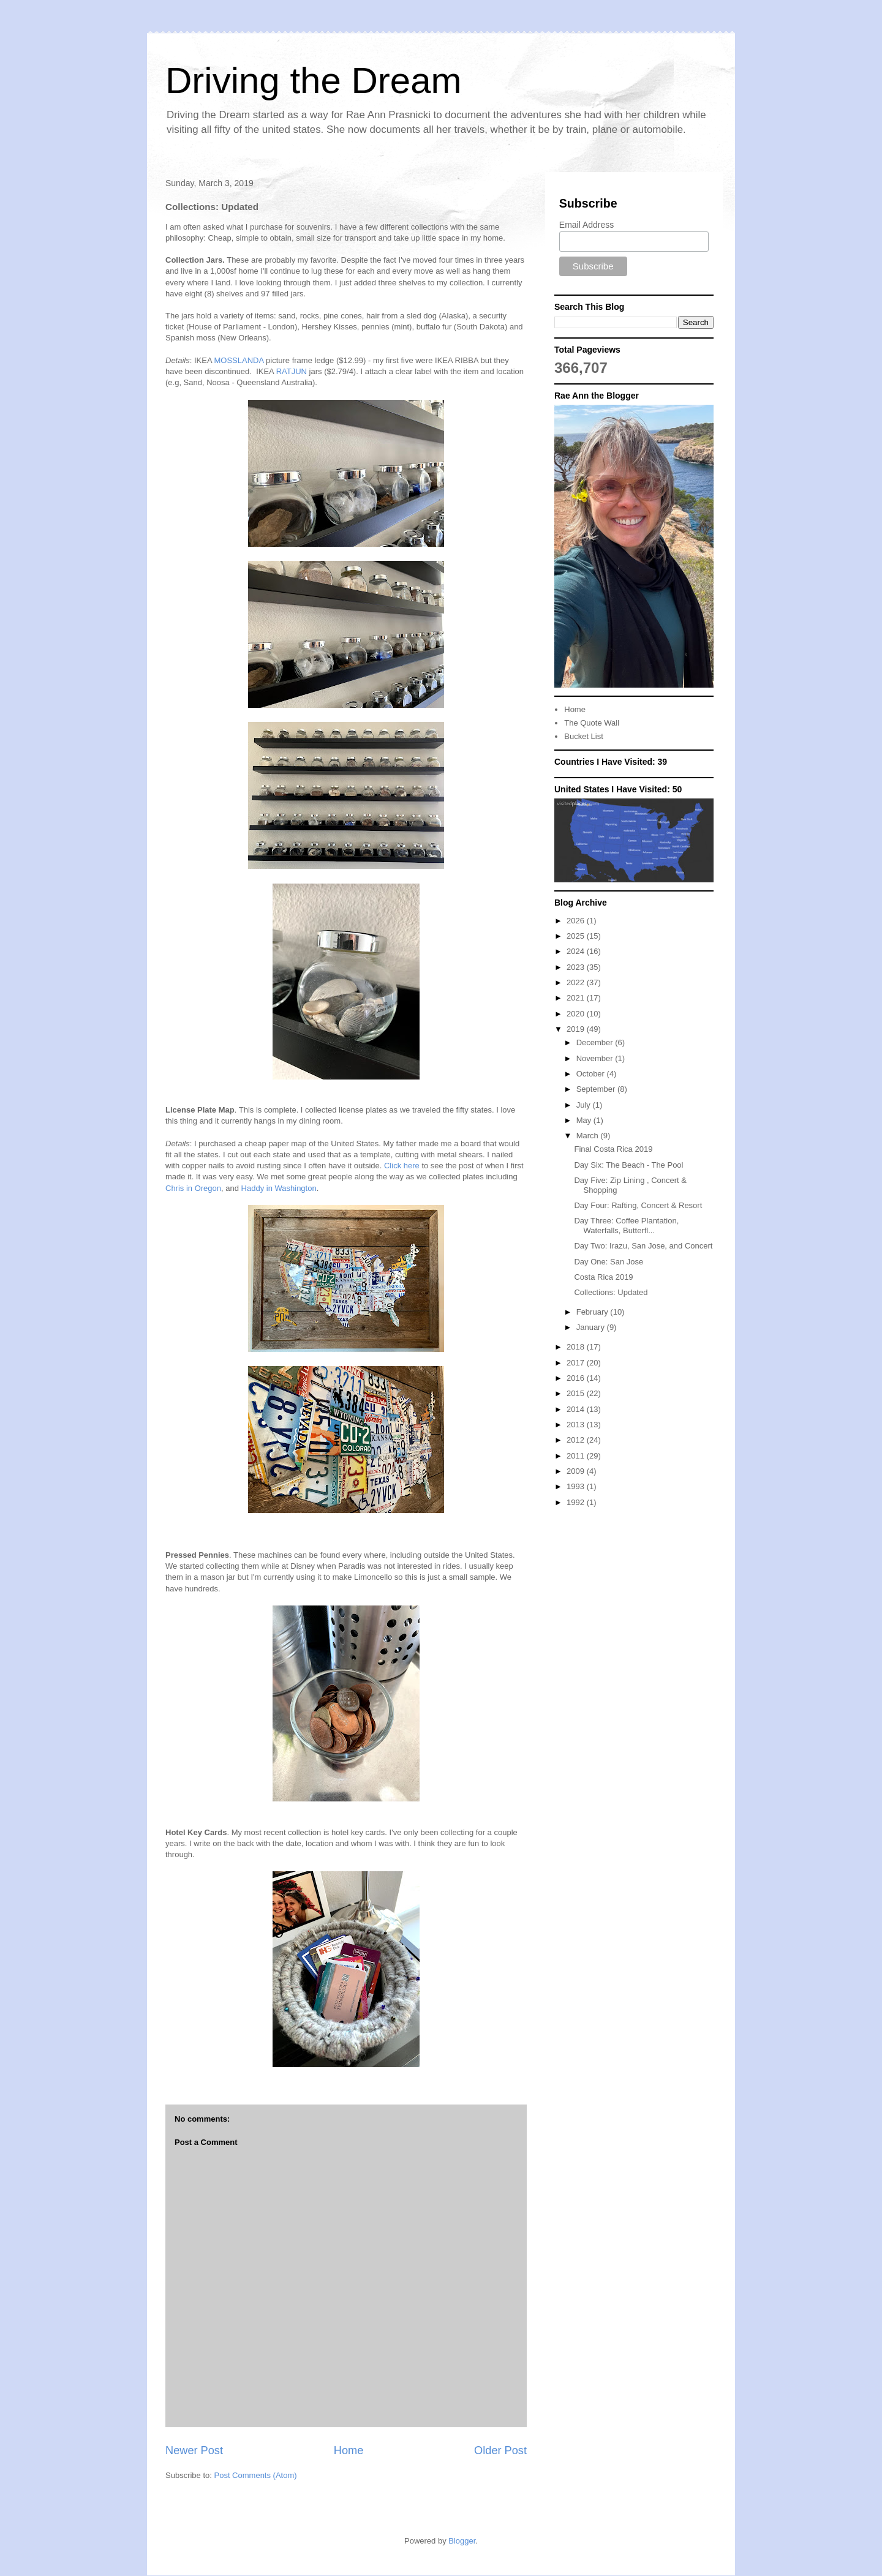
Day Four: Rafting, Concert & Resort (638, 1205)
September (596, 1089)
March (588, 1135)
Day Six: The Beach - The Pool (628, 1165)
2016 (577, 1378)
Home (349, 2450)
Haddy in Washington (279, 1188)
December (596, 1042)
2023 (577, 967)
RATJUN (291, 371)
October (591, 1073)
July (584, 1105)
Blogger (461, 2540)
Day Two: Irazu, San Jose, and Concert (643, 1245)
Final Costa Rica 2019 (613, 1149)
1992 (577, 1502)
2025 (577, 936)
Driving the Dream (313, 80)
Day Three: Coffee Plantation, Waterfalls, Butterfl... (626, 1225)
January (591, 1327)
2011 (577, 1455)
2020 (577, 1013)
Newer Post (194, 2450)
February (593, 1311)
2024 (577, 951)
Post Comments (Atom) (255, 2475)
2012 (577, 1439)
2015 (577, 1393)
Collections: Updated (610, 1292)
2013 (577, 1424)
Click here (402, 1165)
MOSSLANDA (239, 360)
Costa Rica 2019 (603, 1277)
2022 (577, 982)
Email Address (586, 225)
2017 (577, 1362)
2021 (577, 997)
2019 (577, 1029)
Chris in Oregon (193, 1188)
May (585, 1120)
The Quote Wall (591, 722)
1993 (577, 1486)
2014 (577, 1409)
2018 (577, 1346)
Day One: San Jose (608, 1261)
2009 (577, 1471)
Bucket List (583, 736)
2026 (577, 920)
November (596, 1058)
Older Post (500, 2450)
